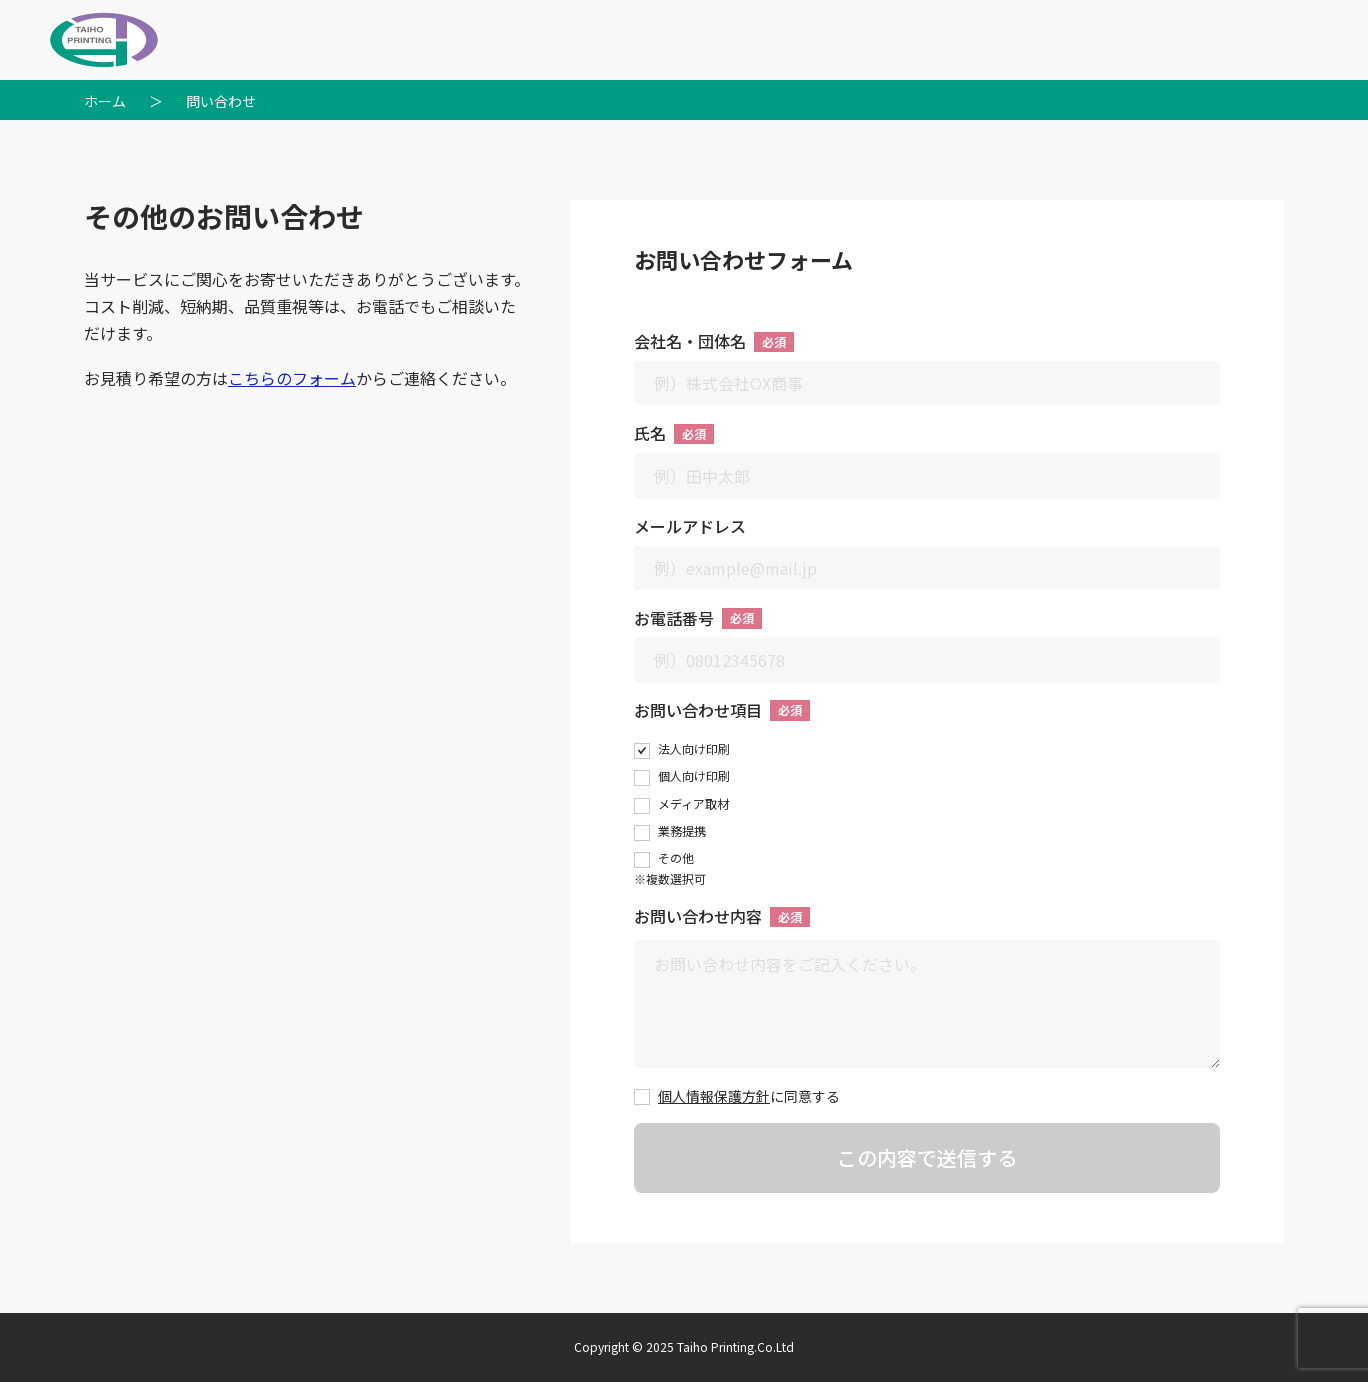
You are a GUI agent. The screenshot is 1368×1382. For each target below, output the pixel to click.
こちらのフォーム (292, 378)
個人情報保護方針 (714, 1096)
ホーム (105, 101)
